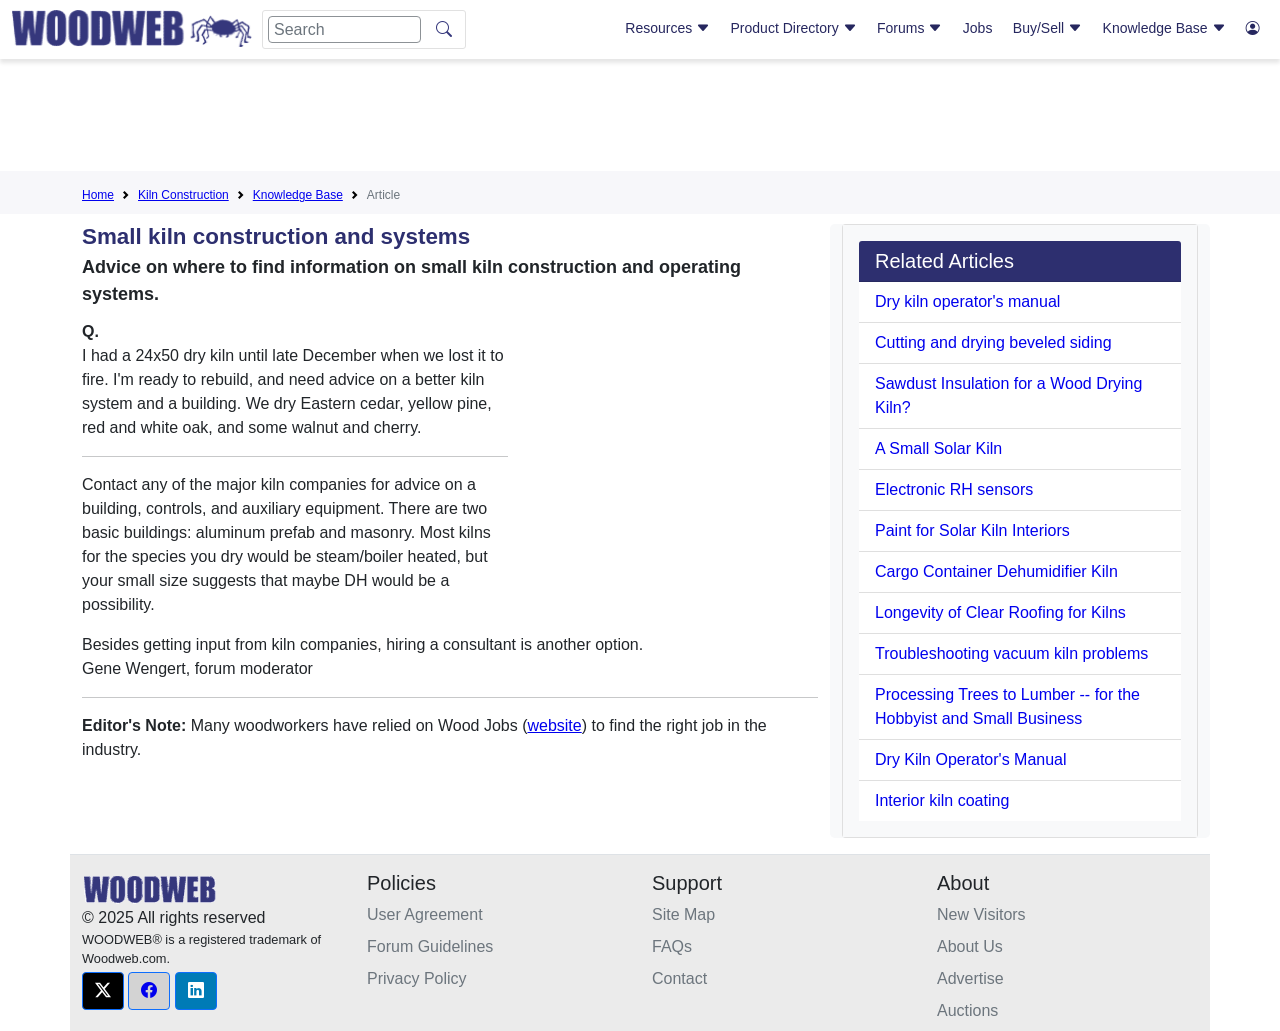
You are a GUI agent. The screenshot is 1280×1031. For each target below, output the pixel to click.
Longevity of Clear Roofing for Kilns (1000, 612)
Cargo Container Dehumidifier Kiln (996, 571)
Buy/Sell (1047, 28)
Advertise (970, 978)
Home (98, 195)
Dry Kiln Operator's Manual (971, 759)
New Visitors (981, 914)
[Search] (344, 29)
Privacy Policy (417, 978)
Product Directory (794, 28)
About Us (970, 946)
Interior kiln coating (942, 800)
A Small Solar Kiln (938, 448)
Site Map (683, 914)
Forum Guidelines (430, 946)
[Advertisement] (640, 119)
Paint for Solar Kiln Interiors (972, 530)
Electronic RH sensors (954, 489)
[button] (103, 991)
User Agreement (425, 914)
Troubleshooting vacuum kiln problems (1011, 653)
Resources (667, 28)
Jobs (978, 28)
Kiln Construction (183, 195)
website (554, 725)
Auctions (967, 1010)
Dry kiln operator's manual (967, 301)
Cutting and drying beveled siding (993, 342)
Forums (909, 28)
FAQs (672, 946)
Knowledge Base (1164, 28)
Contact (679, 978)
